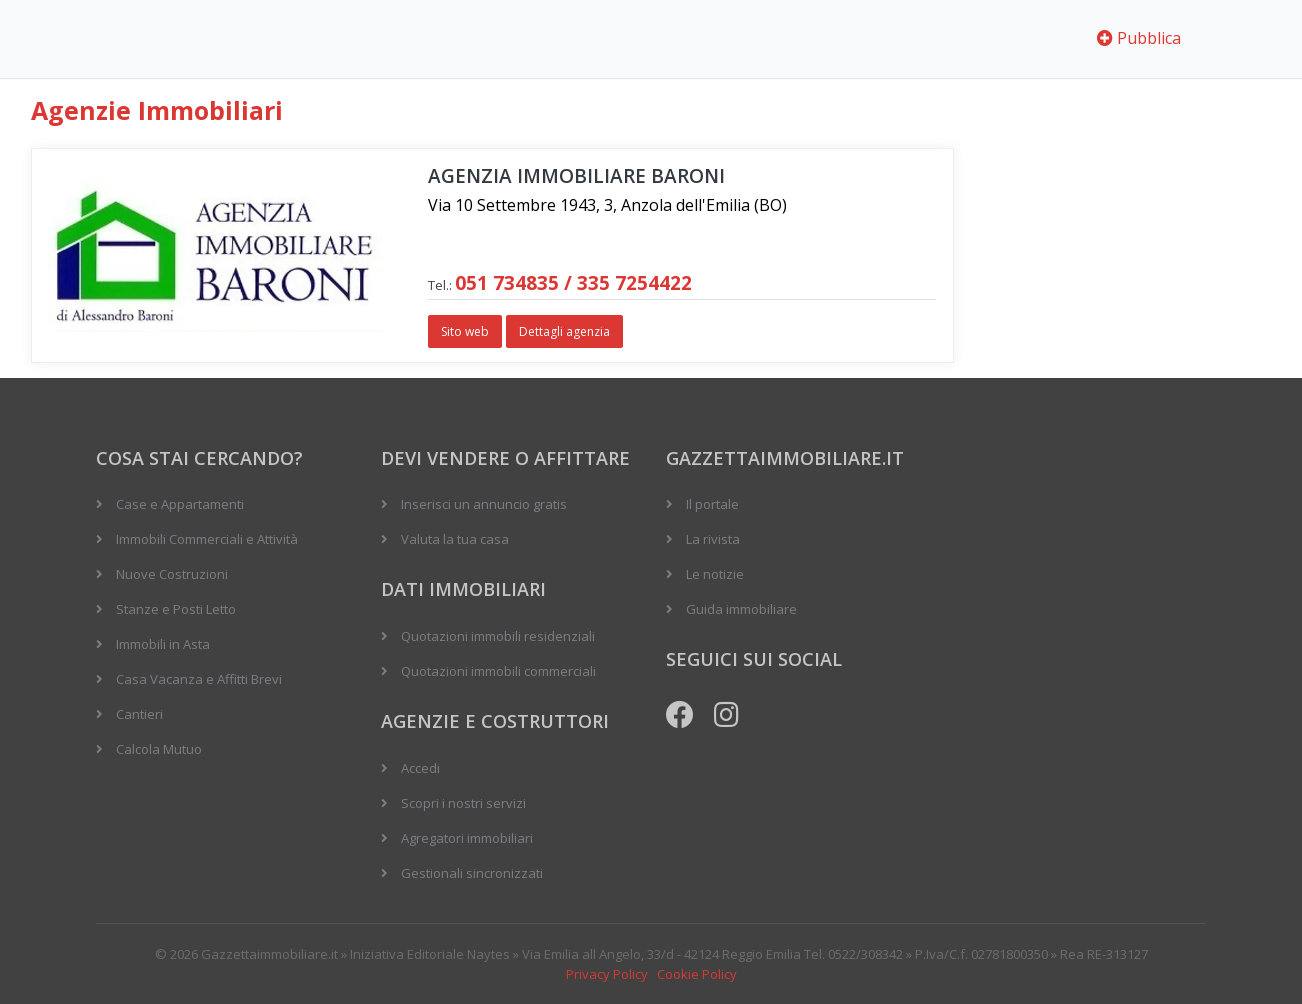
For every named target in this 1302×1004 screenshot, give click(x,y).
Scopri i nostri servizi (463, 803)
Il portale (712, 504)
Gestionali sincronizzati (472, 873)
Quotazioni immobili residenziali (498, 636)
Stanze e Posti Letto (176, 609)
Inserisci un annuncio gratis (484, 504)
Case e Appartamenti (180, 504)
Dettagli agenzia (564, 331)
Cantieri (139, 714)
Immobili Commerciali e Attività (207, 539)
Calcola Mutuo (159, 749)
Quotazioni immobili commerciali (498, 671)
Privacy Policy (607, 974)
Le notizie (715, 574)
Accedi (420, 768)
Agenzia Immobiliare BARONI (576, 176)
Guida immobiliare (741, 609)
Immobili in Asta (163, 644)
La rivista (713, 539)
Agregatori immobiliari (467, 838)
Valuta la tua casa (455, 539)
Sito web (465, 331)
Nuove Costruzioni (172, 574)
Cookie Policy (697, 974)
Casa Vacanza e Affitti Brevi (199, 679)
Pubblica (1139, 38)
